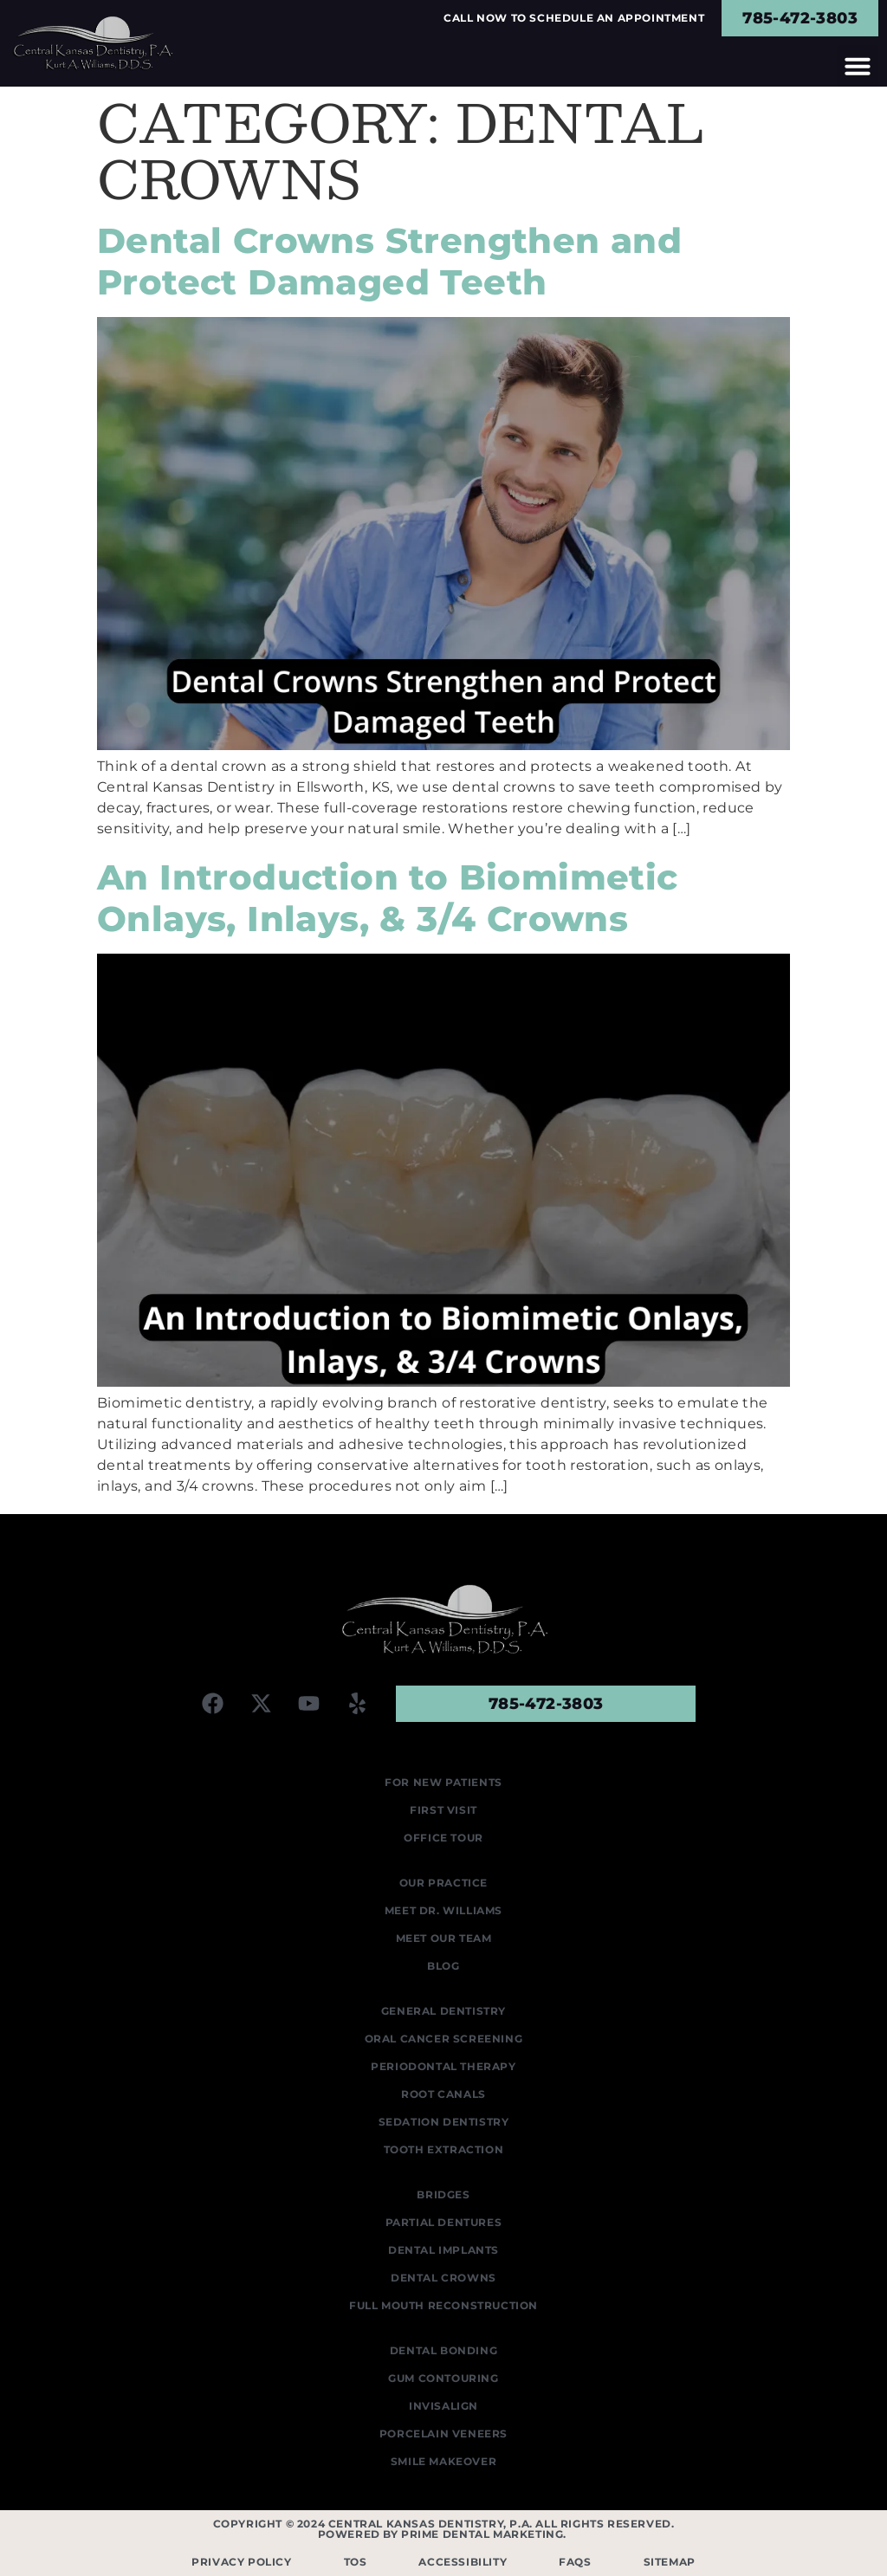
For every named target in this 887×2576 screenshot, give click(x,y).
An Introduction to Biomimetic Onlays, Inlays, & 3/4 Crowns (387, 898)
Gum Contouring (443, 2378)
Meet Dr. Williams (443, 1910)
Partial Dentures (443, 2222)
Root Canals (443, 2093)
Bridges (443, 2194)
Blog (443, 1965)
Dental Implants (443, 2249)
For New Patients (443, 1782)
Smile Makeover (443, 2461)
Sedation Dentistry (444, 2121)
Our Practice (443, 1882)
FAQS (575, 2561)
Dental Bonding (443, 2350)
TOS (355, 2561)
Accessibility (462, 2561)
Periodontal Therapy (443, 2066)
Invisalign (443, 2405)
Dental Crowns (443, 2277)
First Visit (443, 1809)
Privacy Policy (241, 2561)
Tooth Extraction (444, 2149)
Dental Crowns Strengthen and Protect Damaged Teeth (389, 261)
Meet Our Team (444, 1938)
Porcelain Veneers (443, 2433)
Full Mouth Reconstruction (443, 2305)
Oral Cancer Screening (444, 2038)
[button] (857, 66)
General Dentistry (443, 2010)
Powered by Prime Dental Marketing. (444, 2533)
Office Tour (443, 1837)
